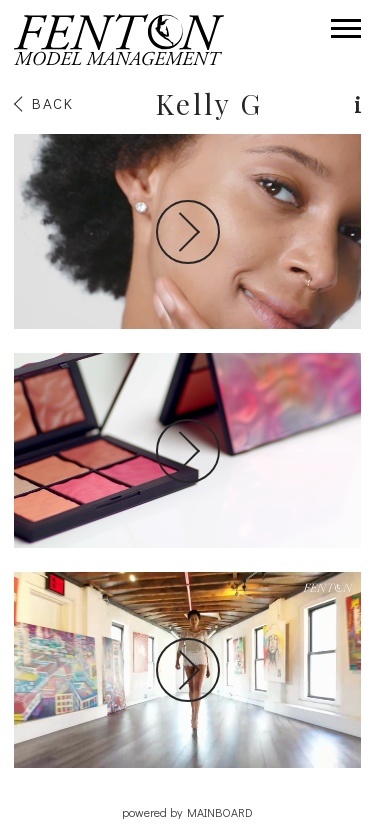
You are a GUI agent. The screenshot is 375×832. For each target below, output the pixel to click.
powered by (187, 812)
